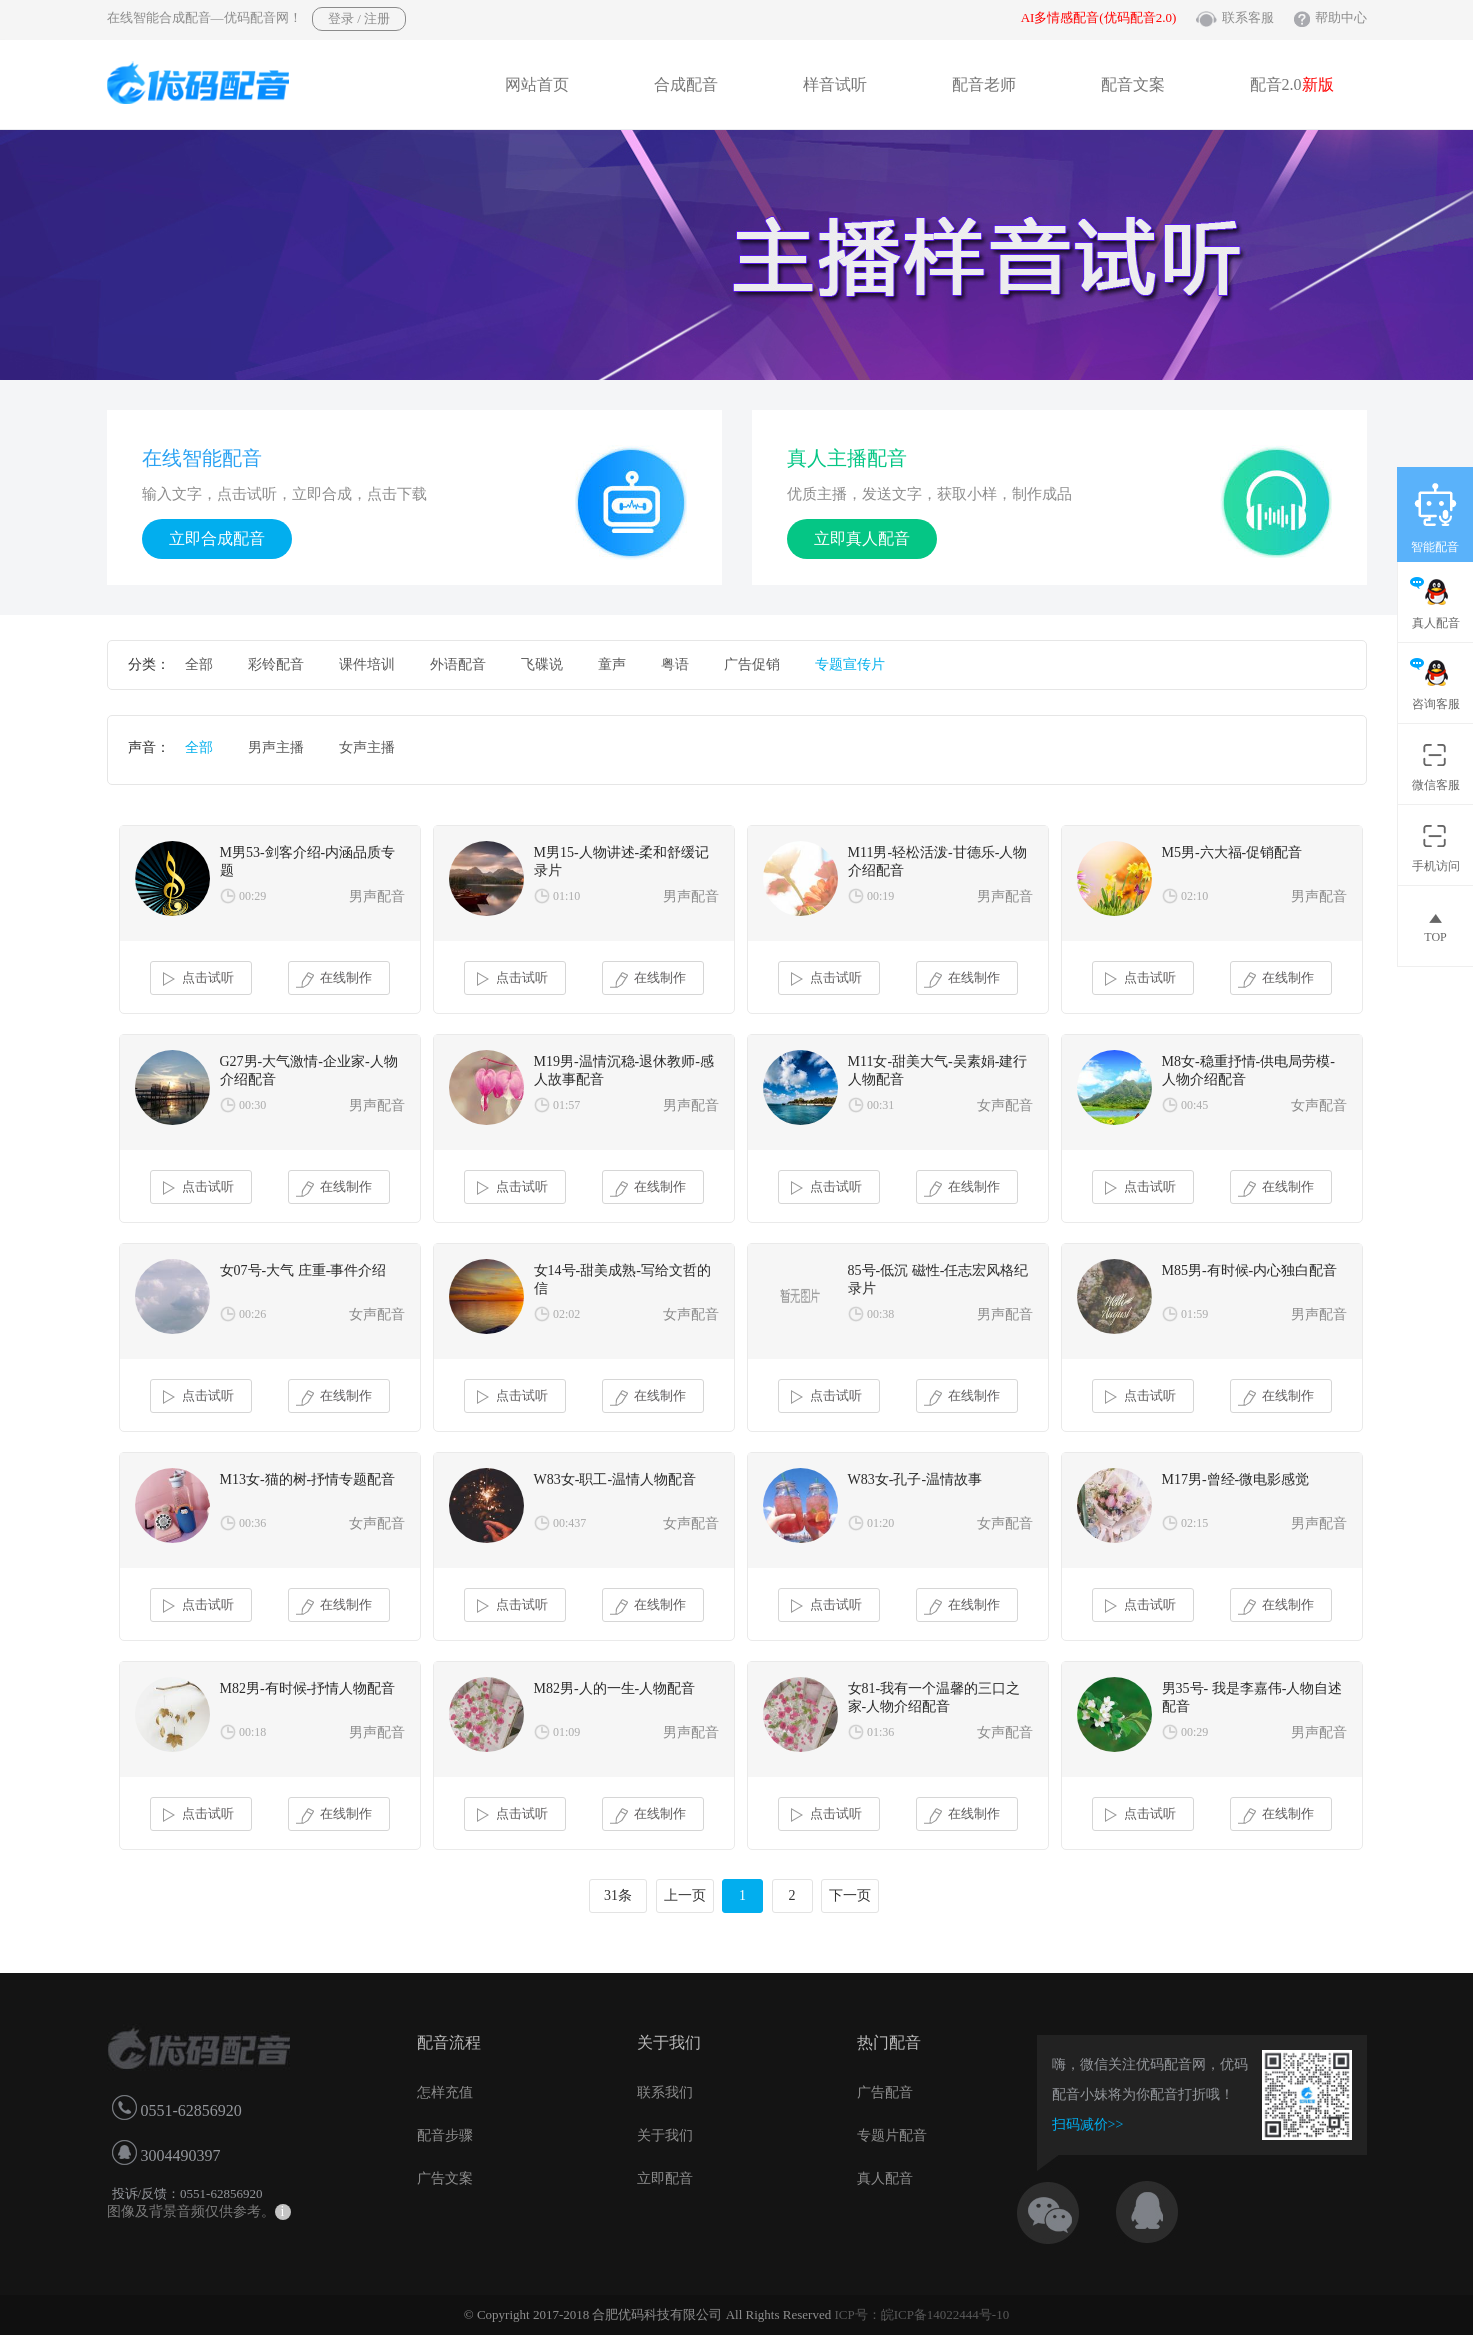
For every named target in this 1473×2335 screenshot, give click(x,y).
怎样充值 (445, 2092)
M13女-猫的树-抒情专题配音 (308, 1479)
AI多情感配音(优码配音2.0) (1099, 17)
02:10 (1194, 896)
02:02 (566, 1314)
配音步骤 (445, 2135)
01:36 (880, 1732)
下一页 (850, 1895)
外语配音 (458, 664)
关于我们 (665, 2135)
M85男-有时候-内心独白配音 (1250, 1270)
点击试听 (196, 979)
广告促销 (752, 664)
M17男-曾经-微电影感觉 (1236, 1479)
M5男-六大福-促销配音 (1232, 852)
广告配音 (885, 2092)
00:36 (252, 1523)
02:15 (1194, 1523)
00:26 (252, 1314)
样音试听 (835, 84)
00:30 (252, 1105)
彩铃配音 (276, 664)
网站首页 (537, 84)
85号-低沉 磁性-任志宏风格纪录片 (938, 1279)
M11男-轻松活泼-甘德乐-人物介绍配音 (938, 861)
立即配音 (665, 2178)
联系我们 (665, 2092)
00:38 (880, 1314)
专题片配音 (892, 2135)
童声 (612, 664)
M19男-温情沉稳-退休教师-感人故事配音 (624, 1070)
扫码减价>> (1088, 2124)
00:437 (569, 1523)
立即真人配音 (862, 538)
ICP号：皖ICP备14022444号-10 (921, 2314)
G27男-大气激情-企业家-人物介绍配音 (309, 1070)
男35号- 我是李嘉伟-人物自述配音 (1252, 1697)
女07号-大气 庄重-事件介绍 (303, 1270)
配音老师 (984, 84)
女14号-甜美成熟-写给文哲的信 (622, 1279)
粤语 (675, 664)
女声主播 (367, 747)
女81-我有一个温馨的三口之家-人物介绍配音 (934, 1697)
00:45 (1194, 1105)
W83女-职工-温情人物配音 (615, 1479)
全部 (199, 664)
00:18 (252, 1732)
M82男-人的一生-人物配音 (615, 1688)
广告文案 (445, 2178)
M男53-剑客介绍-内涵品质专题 (308, 861)
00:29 (252, 896)
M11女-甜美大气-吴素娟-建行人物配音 (938, 1070)
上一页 (685, 1895)
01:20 (880, 1523)
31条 (618, 1895)
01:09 (566, 1732)
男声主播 (276, 747)
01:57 (566, 1105)
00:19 (880, 896)
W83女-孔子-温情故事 (915, 1479)
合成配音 (686, 84)
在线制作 (334, 979)
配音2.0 (1292, 84)
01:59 (1194, 1314)
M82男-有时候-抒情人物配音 (308, 1688)
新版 (1318, 84)
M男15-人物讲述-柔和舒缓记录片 (622, 861)
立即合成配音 (217, 538)
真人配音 (885, 2178)
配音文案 (1133, 84)
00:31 (880, 1105)
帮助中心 (1341, 17)
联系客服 (1248, 17)
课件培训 (367, 664)
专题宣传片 (850, 664)
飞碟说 (542, 664)
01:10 (566, 896)
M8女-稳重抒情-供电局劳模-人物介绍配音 (1248, 1070)
